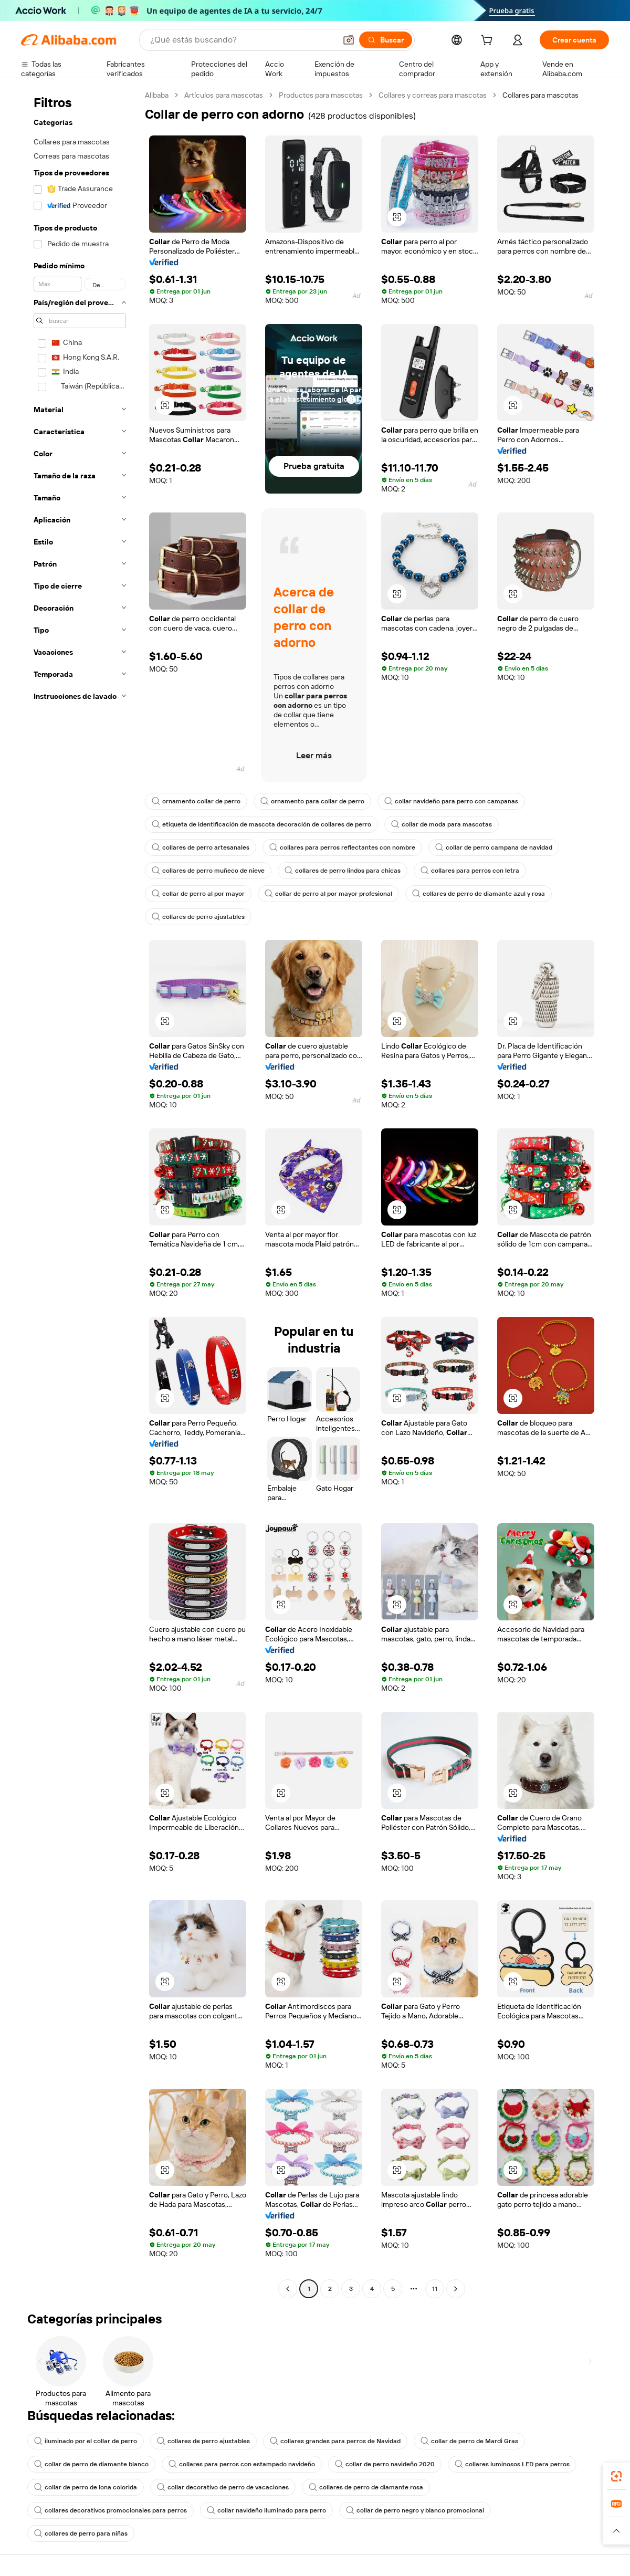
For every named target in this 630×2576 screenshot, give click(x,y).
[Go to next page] (455, 2288)
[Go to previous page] (287, 2288)
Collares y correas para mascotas (433, 95)
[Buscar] (385, 40)
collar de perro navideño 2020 (385, 2464)
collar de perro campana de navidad (493, 847)
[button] (348, 40)
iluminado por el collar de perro (85, 2441)
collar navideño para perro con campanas (451, 801)
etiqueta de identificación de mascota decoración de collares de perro (261, 824)
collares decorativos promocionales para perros (110, 2510)
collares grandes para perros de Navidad (335, 2441)
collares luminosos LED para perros (512, 2464)
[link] (616, 2476)
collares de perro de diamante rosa (366, 2487)
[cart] (489, 41)
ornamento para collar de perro (312, 801)
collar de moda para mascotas (441, 824)
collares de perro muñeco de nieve (208, 870)
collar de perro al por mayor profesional (328, 893)
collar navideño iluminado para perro (266, 2510)
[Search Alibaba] (242, 40)
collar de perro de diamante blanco (91, 2464)
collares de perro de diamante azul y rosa (478, 893)
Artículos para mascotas (223, 95)
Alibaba (157, 95)
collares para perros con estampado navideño (242, 2464)
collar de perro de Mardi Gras (469, 2441)
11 (434, 2288)
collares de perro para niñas (81, 2533)
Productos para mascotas (321, 95)
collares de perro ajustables (198, 917)
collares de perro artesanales (200, 847)
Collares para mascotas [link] (540, 95)
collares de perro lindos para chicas (343, 870)
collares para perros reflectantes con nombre (342, 847)
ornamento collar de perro (196, 801)
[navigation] (79, 1193)
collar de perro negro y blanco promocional (415, 2510)
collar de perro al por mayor (198, 893)
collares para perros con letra (470, 870)
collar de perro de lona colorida (85, 2487)
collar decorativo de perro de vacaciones (223, 2487)
